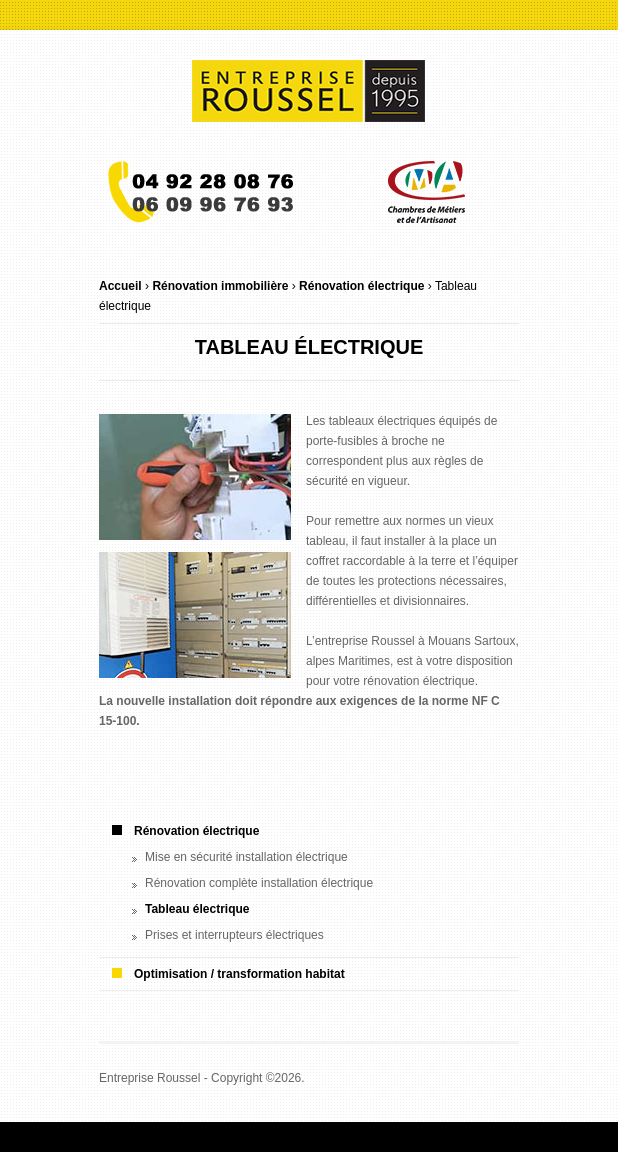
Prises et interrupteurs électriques (234, 935)
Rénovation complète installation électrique (259, 883)
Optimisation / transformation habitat (239, 974)
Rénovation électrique (361, 286)
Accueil (120, 286)
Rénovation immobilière (220, 286)
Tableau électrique (197, 909)
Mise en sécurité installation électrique (246, 857)
